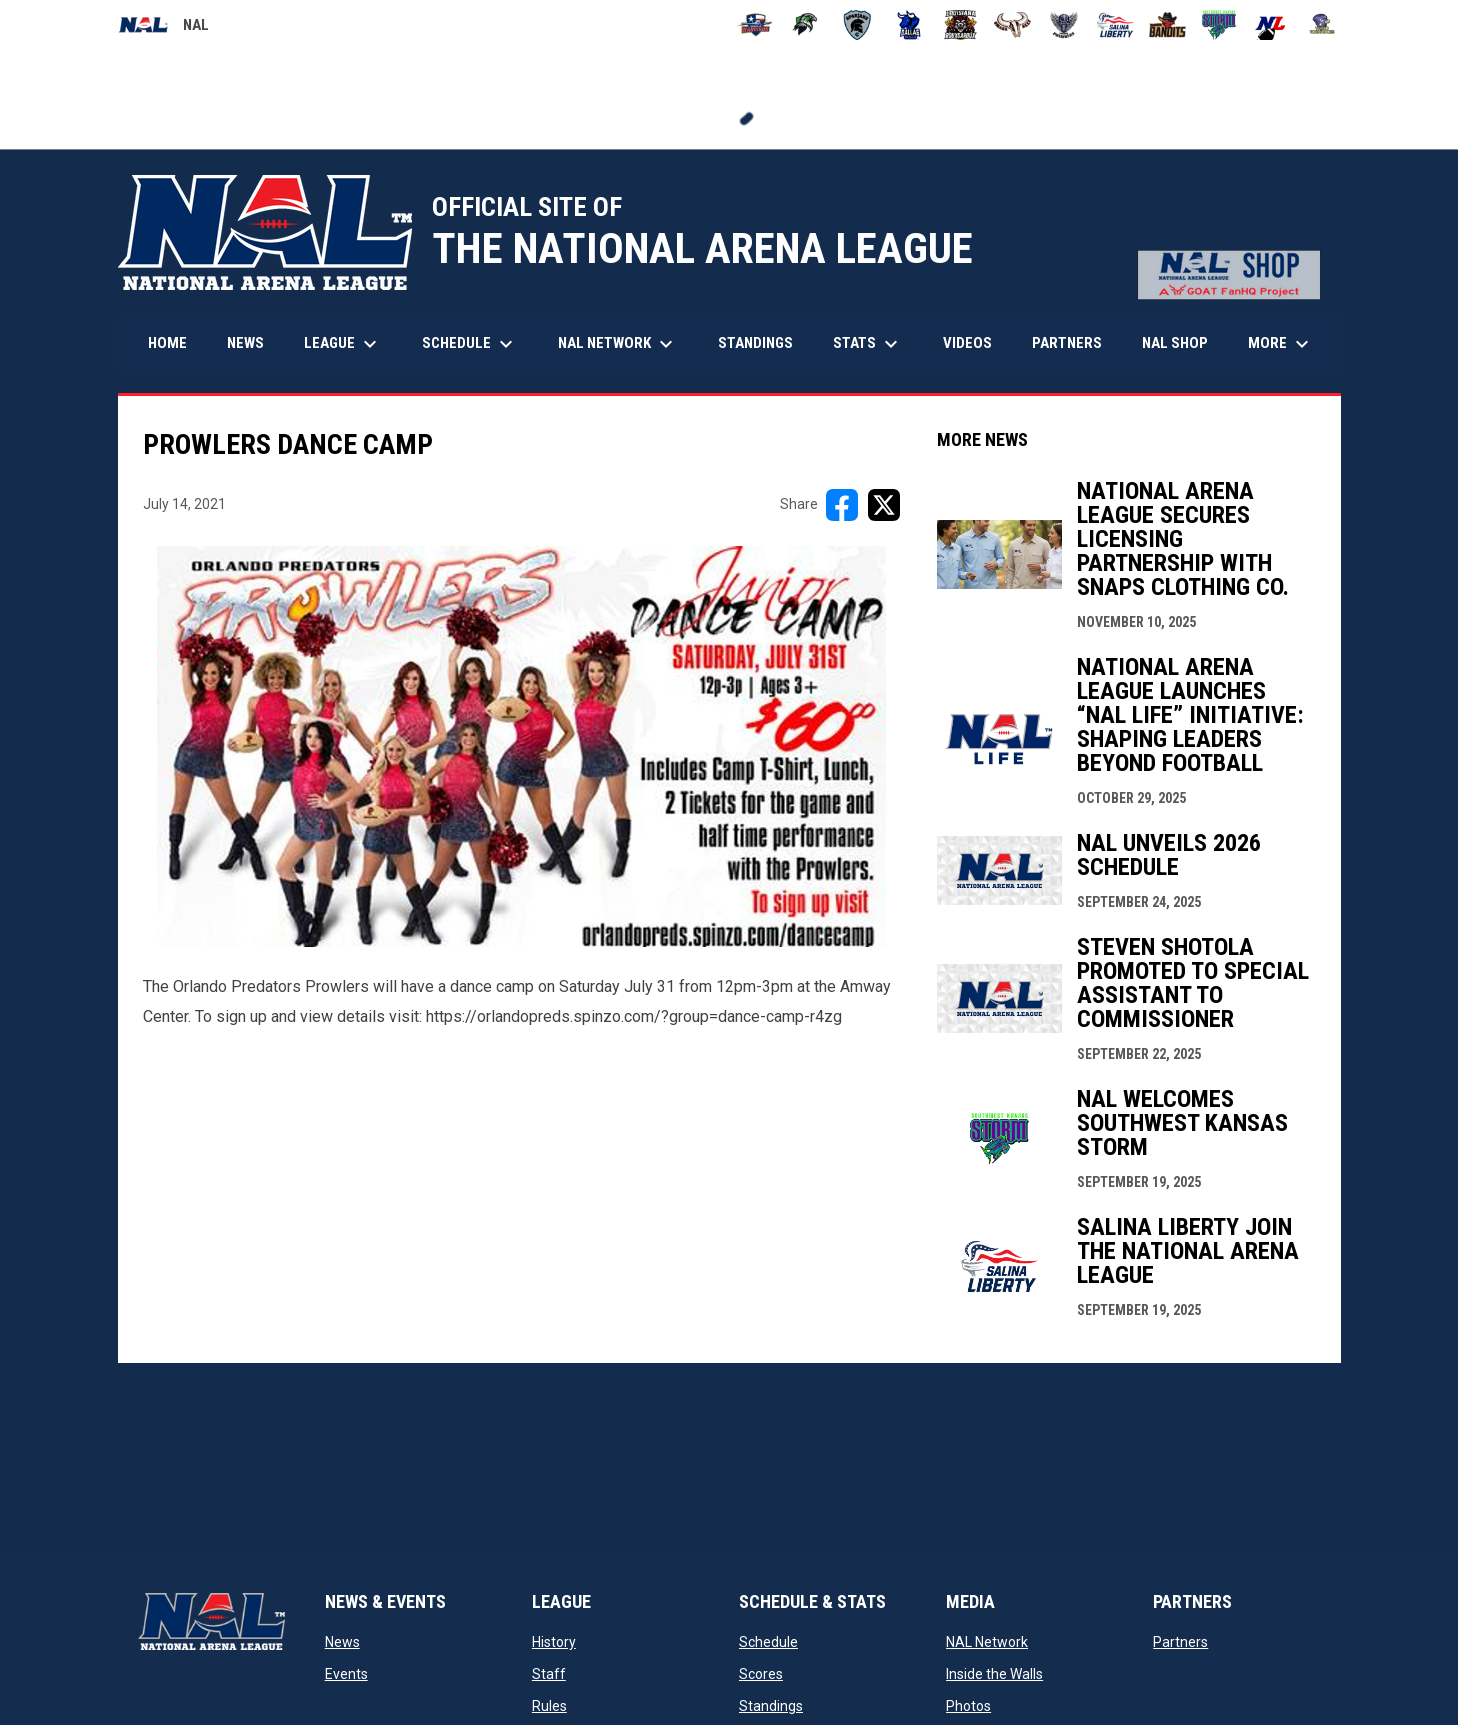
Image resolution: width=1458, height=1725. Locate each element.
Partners (1180, 1642)
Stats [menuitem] (868, 344)
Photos (968, 1706)
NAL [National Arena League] (163, 28)
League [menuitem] (343, 344)
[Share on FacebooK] (842, 505)
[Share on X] (884, 505)
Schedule (768, 1642)
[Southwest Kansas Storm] (1219, 25)
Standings (771, 1706)
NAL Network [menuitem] (625, 344)
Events (346, 1674)
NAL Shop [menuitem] (1182, 342)
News (342, 1642)
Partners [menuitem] (1067, 343)
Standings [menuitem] (755, 343)
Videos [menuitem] (967, 343)
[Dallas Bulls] (909, 25)
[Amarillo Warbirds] (754, 25)
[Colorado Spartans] (857, 25)
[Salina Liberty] (1115, 25)
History (554, 1642)
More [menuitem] (1281, 344)
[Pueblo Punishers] (1064, 25)
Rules (549, 1706)
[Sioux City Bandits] (1167, 25)
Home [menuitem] (167, 343)
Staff (549, 1674)
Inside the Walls (994, 1674)
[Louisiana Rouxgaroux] (960, 25)
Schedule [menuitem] (470, 344)
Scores (761, 1674)
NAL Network (987, 1642)
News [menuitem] (245, 343)
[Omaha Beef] (1012, 25)
